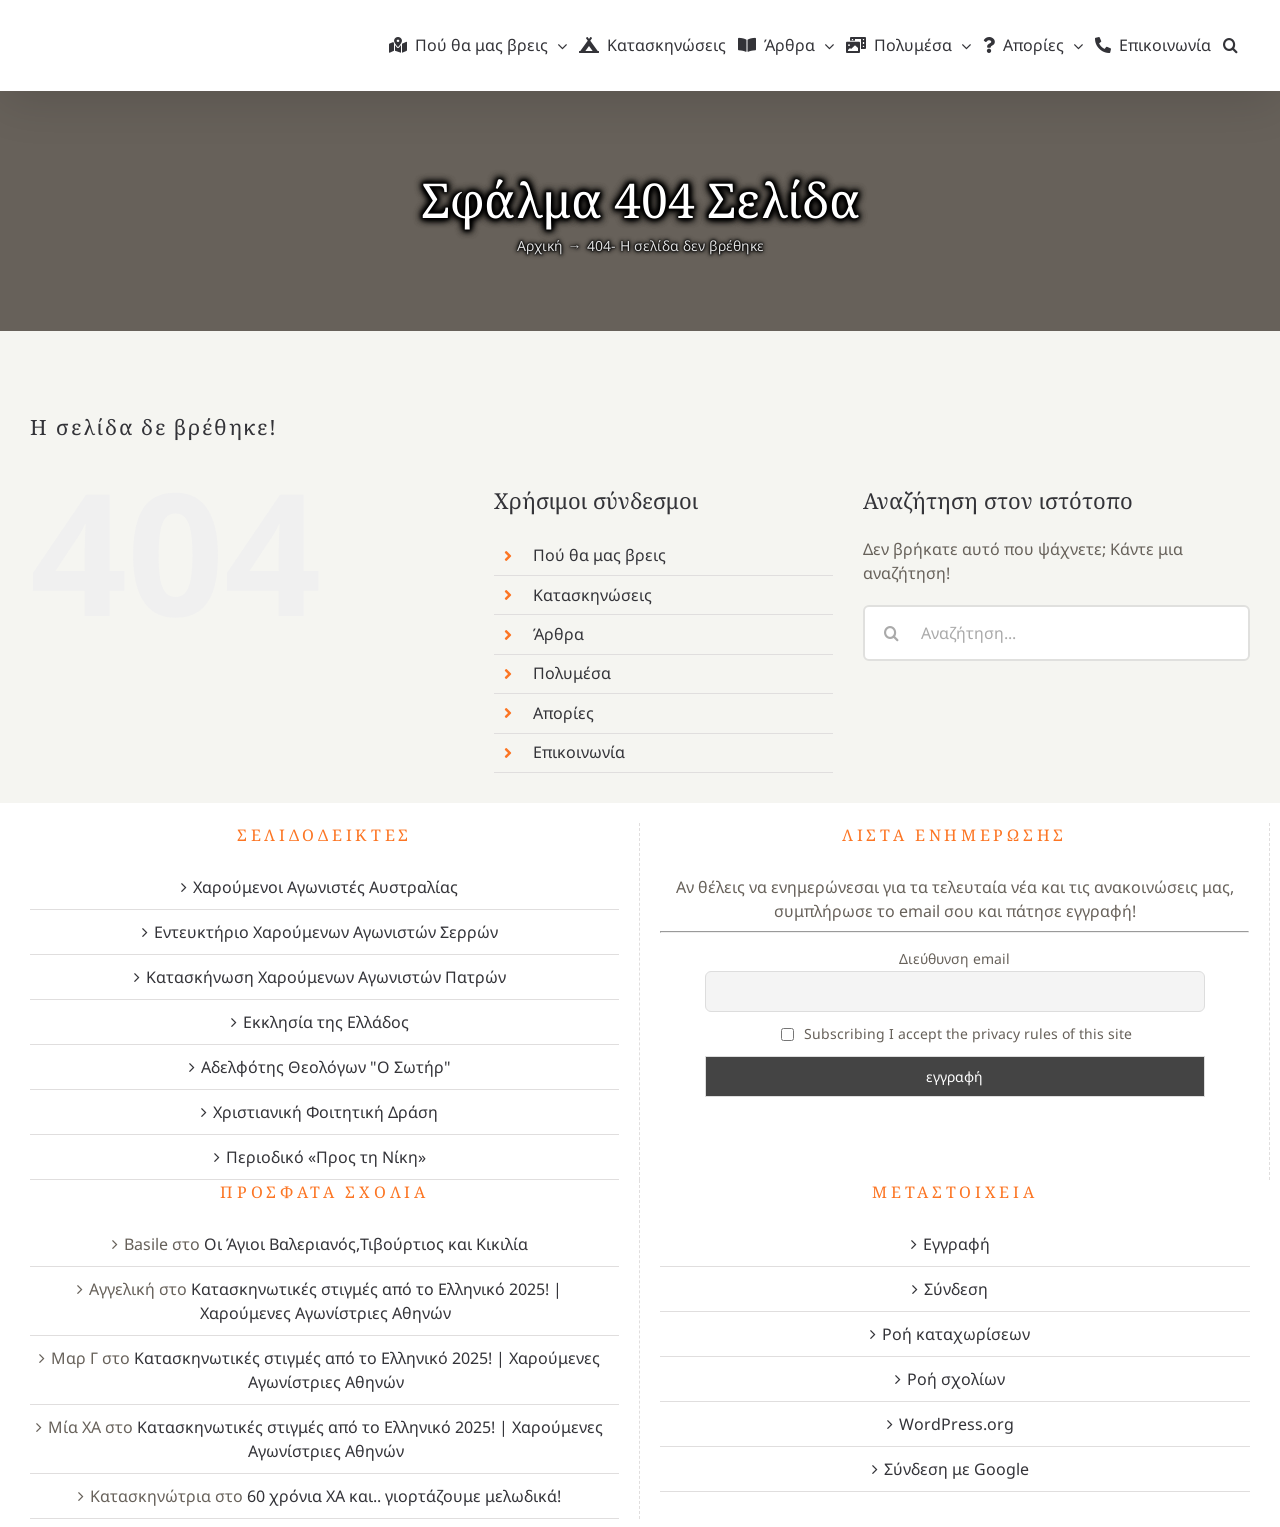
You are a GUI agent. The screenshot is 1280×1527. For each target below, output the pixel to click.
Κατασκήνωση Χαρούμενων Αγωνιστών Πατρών (326, 977)
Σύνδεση (956, 1289)
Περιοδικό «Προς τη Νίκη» (326, 1157)
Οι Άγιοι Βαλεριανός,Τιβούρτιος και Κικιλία (366, 1244)
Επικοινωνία (579, 752)
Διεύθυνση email (954, 958)
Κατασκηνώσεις (592, 595)
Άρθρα (558, 634)
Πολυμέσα (572, 673)
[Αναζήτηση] (891, 633)
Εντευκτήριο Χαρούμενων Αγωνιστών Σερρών (326, 932)
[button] (1230, 45)
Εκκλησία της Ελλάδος (326, 1022)
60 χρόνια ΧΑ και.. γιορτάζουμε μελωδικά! (404, 1496)
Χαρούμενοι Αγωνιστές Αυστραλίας (325, 887)
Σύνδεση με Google (956, 1469)
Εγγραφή (956, 1244)
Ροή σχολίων (956, 1379)
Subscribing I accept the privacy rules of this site (957, 1033)
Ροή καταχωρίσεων (956, 1334)
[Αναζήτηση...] (1056, 633)
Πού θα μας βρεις (599, 555)
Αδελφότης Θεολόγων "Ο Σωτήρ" (326, 1067)
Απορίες (563, 713)
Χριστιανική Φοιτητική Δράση (325, 1112)
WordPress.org (956, 1424)
